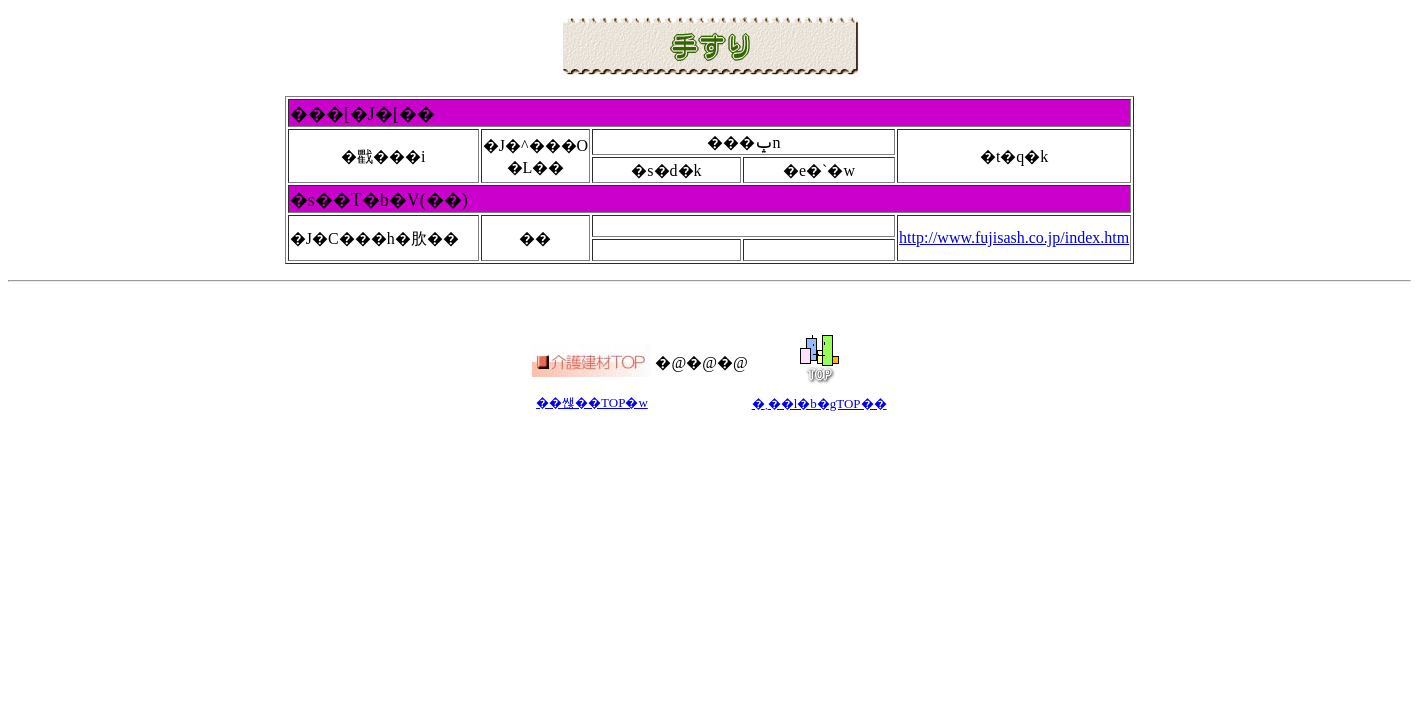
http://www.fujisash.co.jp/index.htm (1014, 237)
